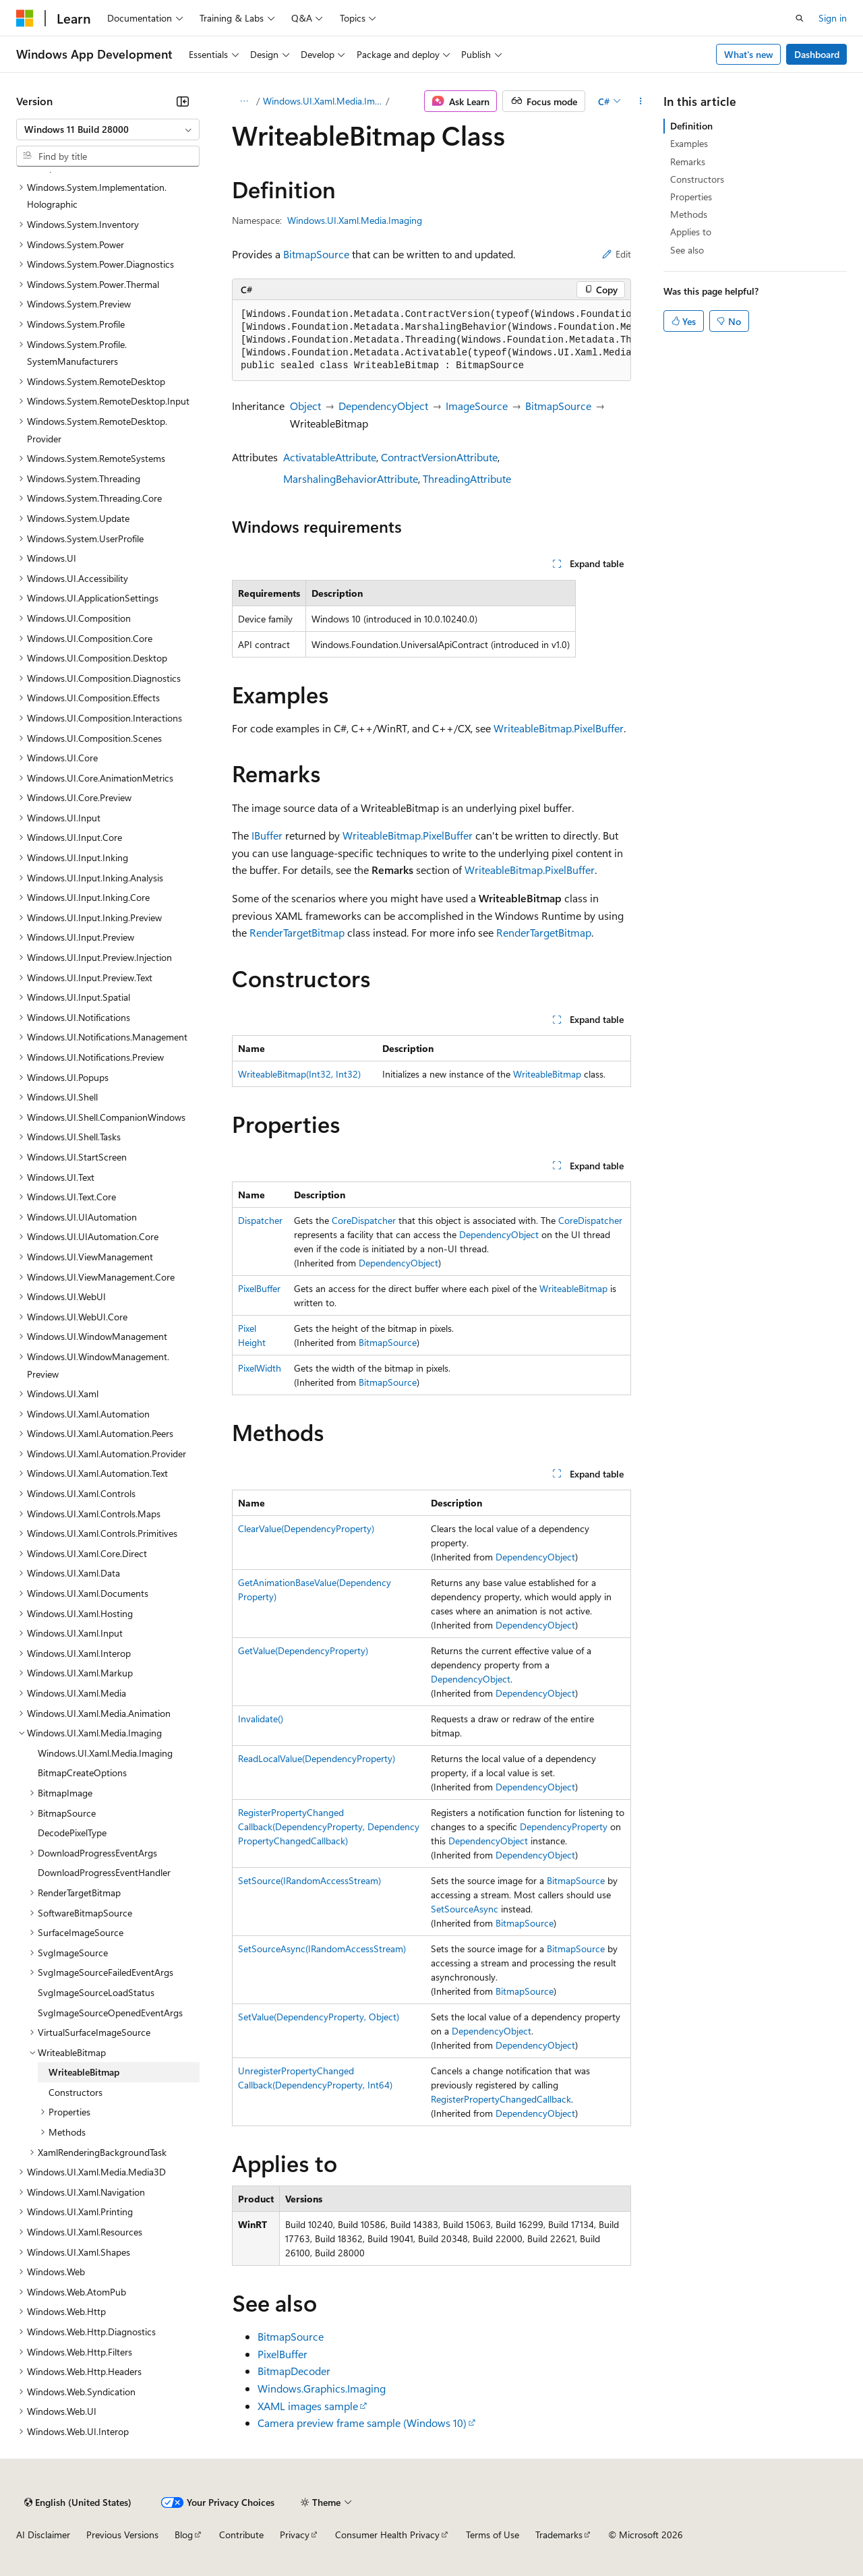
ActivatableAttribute (329, 457)
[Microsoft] (25, 18)
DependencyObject (383, 406)
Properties (691, 196)
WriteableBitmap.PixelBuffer (559, 728)
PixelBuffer (259, 1288)
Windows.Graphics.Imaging (322, 2388)
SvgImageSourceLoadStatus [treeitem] (96, 1992)
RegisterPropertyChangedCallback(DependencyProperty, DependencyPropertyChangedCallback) (328, 1826)
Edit (616, 253)
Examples (689, 143)
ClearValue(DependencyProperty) (306, 1528)
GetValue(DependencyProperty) (303, 1650)
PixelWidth (259, 1368)
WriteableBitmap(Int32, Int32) (299, 1073)
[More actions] (641, 101)
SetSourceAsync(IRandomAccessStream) (322, 1948)
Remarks (687, 161)
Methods (688, 214)
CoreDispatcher (364, 1220)
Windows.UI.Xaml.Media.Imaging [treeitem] (105, 1753)
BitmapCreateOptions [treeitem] (82, 1772)
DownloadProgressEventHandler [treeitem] (104, 1872)
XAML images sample (308, 2406)
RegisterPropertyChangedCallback (501, 2098)
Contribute (241, 2534)
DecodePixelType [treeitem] (72, 1832)
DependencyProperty (563, 1826)
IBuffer (266, 835)
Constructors (697, 179)
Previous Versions (122, 2534)
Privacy (294, 2534)
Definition (691, 125)
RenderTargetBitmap (297, 932)
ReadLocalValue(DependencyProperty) (316, 1758)
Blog (184, 2534)
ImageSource (477, 406)
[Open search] (799, 18)
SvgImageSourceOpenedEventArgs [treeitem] (110, 2012)
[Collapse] (183, 101)
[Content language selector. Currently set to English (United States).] (78, 2502)
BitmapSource (316, 254)
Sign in (833, 17)
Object (305, 406)
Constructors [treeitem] (75, 2092)
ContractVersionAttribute (439, 457)
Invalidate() (260, 1718)
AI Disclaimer (43, 2534)
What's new (748, 54)
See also (687, 249)
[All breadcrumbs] (244, 101)
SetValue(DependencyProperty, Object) (318, 2016)
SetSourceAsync (464, 1908)
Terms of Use (492, 2534)
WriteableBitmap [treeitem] (84, 2072)
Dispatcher (260, 1220)
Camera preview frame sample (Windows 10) (362, 2423)
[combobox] (108, 129)
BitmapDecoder (294, 2371)
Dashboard (816, 54)
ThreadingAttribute (467, 478)
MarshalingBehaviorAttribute (350, 478)
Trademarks (559, 2534)
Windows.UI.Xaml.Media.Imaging (323, 100)
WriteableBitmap (547, 1073)
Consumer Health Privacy (387, 2534)
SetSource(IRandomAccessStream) (309, 1880)
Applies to (690, 231)
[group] (431, 340)
